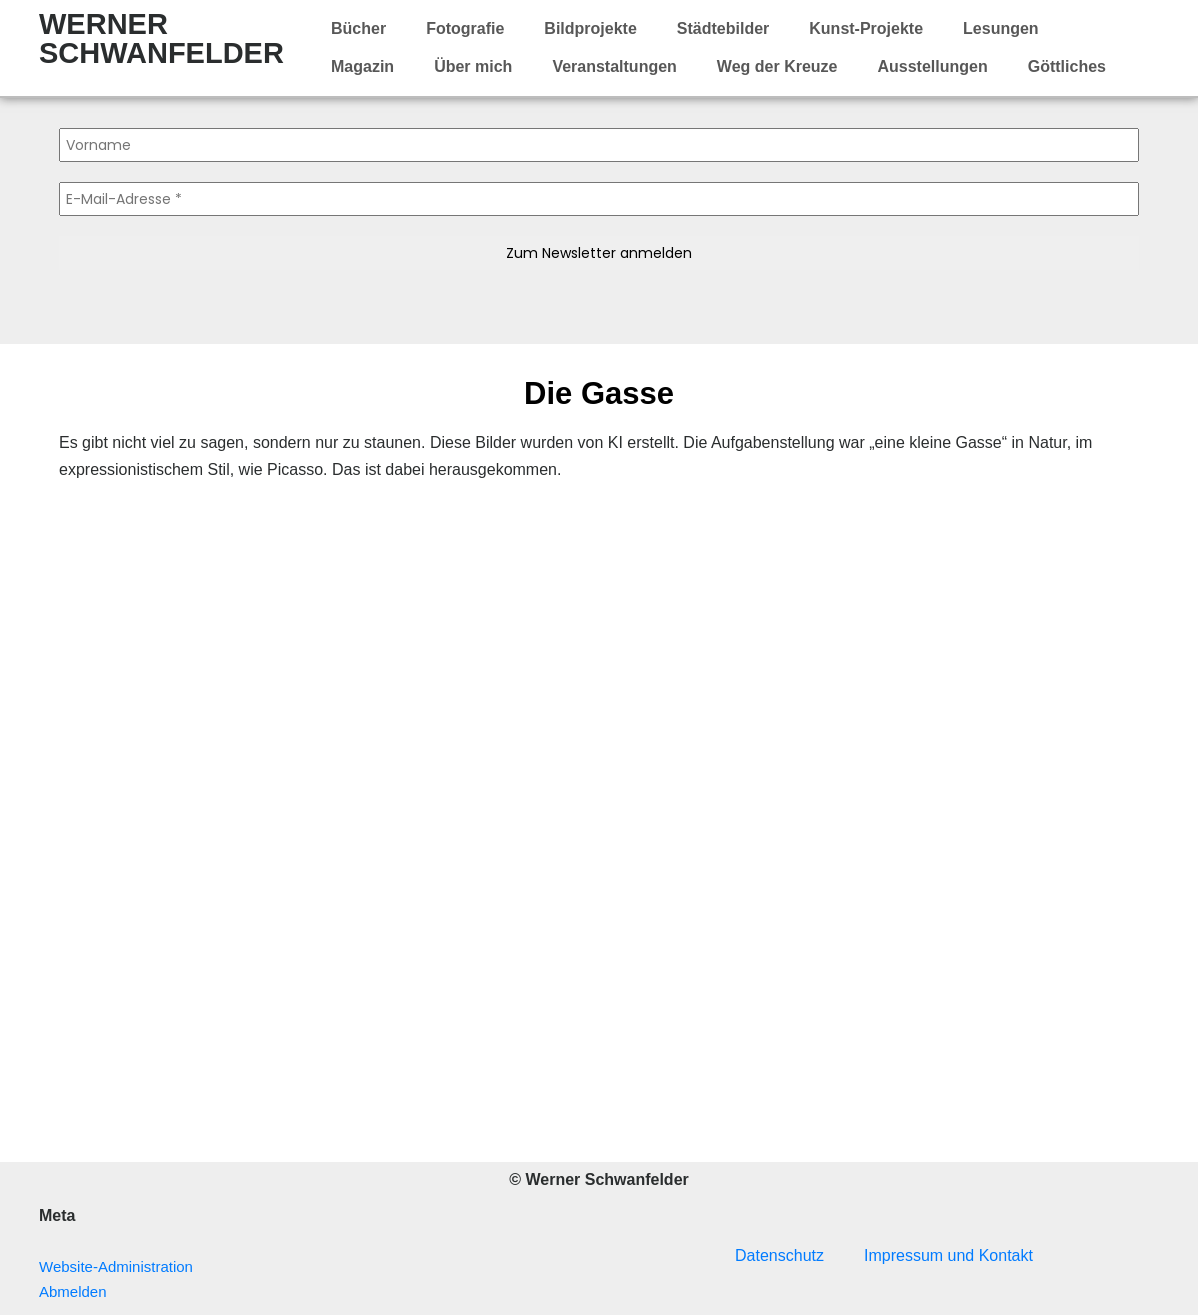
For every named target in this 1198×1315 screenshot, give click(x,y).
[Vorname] (599, 145)
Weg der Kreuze (777, 66)
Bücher (358, 28)
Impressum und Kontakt (948, 1255)
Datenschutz (779, 1255)
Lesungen (1001, 28)
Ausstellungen (932, 66)
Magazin (362, 66)
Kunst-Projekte (866, 28)
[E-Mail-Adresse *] (599, 199)
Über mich (473, 66)
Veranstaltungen (614, 66)
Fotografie (465, 28)
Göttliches (1067, 66)
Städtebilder (723, 28)
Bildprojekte (590, 28)
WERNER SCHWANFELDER (161, 38)
